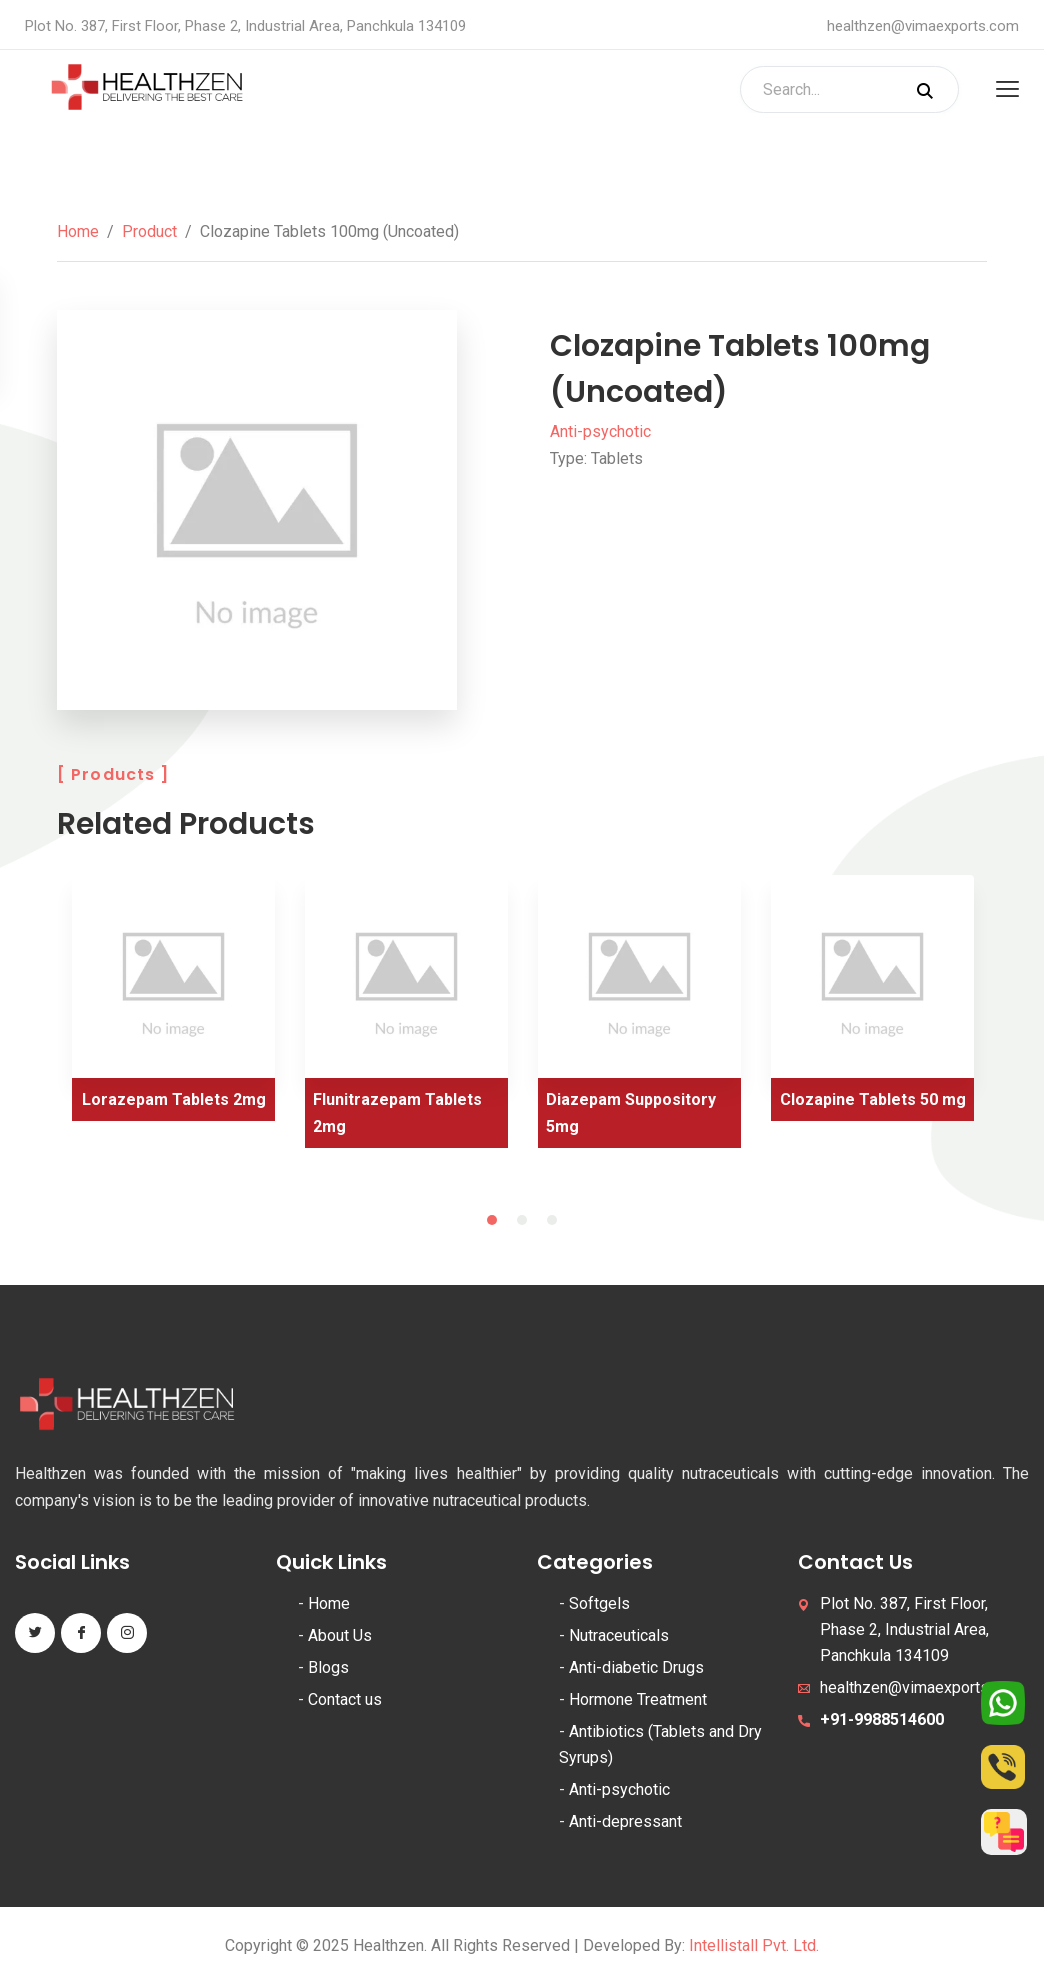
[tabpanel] (173, 1005)
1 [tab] (492, 1220)
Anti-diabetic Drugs (636, 1667)
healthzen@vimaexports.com (923, 26)
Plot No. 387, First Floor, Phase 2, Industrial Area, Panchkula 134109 (904, 1629)
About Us (340, 1635)
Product (149, 231)
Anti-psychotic (600, 431)
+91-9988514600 (882, 1719)
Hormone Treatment (638, 1699)
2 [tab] (522, 1220)
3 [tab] (552, 1220)
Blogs (328, 1667)
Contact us (345, 1699)
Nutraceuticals (619, 1635)
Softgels (599, 1603)
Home (78, 231)
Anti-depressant (625, 1821)
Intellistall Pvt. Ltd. (754, 1945)
